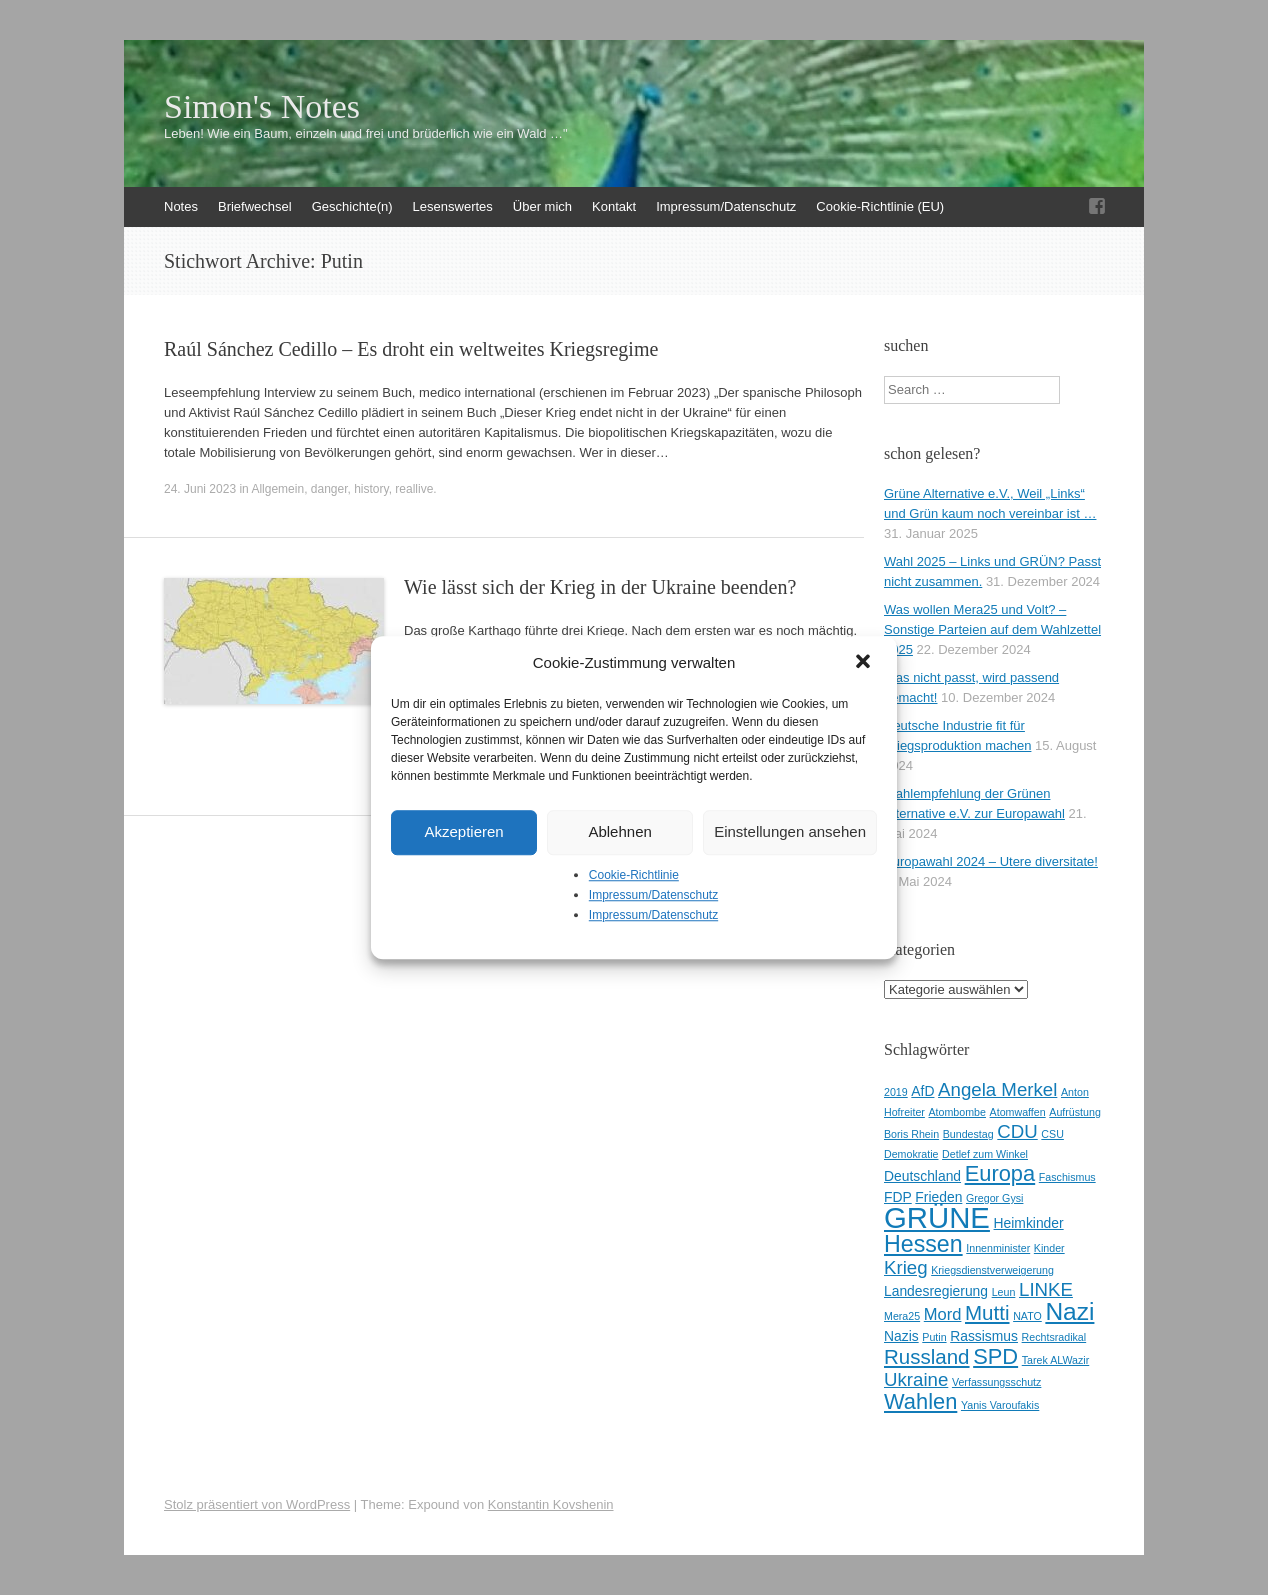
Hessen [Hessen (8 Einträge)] (923, 1244)
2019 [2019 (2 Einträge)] (896, 1092)
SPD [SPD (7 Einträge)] (995, 1356)
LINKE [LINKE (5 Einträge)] (1046, 1289)
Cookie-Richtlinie (634, 875)
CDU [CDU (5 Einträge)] (1017, 1131)
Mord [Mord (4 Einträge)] (943, 1314)
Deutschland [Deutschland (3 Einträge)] (922, 1176)
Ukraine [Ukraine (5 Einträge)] (916, 1379)
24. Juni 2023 (200, 489)
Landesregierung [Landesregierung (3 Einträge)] (936, 1291)
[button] (865, 663)
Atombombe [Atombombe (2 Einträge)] (957, 1112)
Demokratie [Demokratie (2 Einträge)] (911, 1154)
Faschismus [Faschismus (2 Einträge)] (1067, 1177)
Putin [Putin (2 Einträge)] (934, 1337)
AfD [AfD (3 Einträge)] (922, 1091)
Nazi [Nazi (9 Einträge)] (1069, 1311)
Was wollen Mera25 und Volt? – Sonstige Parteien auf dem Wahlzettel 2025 (992, 629)
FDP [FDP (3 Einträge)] (898, 1197)
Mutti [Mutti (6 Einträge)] (987, 1312)
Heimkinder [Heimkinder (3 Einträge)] (1029, 1223)
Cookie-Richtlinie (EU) (880, 206)
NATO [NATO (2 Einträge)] (1027, 1316)
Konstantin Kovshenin (551, 1504)
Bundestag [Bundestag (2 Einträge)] (968, 1134)
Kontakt (614, 206)
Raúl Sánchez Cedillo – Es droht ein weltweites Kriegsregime (411, 349)
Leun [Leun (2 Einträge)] (1004, 1292)
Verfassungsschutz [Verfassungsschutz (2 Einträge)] (996, 1382)
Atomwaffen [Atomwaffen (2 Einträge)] (1018, 1112)
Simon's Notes (262, 107)
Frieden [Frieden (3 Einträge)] (938, 1197)
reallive (414, 489)
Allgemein (277, 489)
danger (329, 489)
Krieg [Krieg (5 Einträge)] (906, 1267)
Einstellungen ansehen (790, 831)
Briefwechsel (255, 206)
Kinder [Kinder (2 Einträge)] (1049, 1248)
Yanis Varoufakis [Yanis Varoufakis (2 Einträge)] (1000, 1405)
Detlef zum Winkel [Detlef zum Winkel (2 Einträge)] (985, 1154)
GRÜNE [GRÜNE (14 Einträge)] (937, 1217)
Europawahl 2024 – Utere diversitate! (991, 861)
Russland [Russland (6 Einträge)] (927, 1356)
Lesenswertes (453, 206)
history (371, 489)
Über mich (542, 206)
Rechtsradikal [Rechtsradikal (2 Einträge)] (1054, 1337)
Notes (181, 206)
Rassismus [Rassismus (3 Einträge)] (984, 1336)
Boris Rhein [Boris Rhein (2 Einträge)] (911, 1134)
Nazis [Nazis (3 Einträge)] (901, 1336)
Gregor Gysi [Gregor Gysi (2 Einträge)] (994, 1198)
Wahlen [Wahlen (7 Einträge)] (920, 1401)
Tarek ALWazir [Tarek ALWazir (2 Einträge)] (1056, 1360)
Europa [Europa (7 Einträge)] (1000, 1173)
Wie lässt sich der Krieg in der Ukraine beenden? (600, 587)
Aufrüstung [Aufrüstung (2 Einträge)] (1075, 1112)
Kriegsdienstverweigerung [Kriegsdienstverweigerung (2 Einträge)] (992, 1270)
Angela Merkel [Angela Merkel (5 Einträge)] (997, 1089)
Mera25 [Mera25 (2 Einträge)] (902, 1316)
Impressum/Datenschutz (653, 895)
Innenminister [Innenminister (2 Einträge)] (998, 1248)
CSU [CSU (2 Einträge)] (1052, 1134)
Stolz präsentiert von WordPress (257, 1504)
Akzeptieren (463, 831)
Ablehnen (619, 831)
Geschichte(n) (352, 206)
